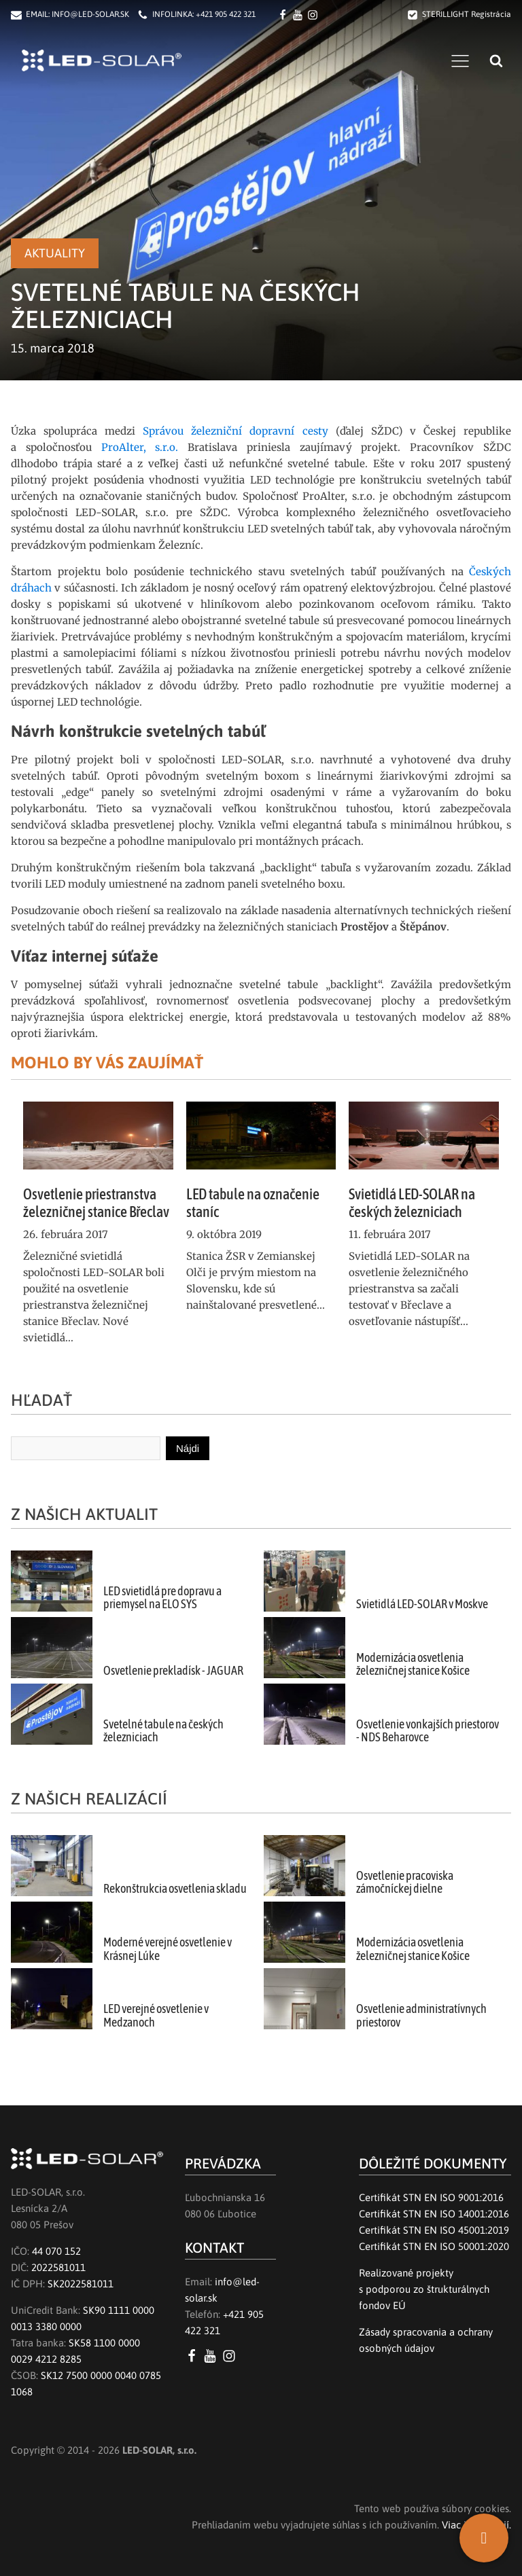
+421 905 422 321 (226, 14)
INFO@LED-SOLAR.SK (90, 14)
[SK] (483, 2538)
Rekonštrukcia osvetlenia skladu (175, 1888)
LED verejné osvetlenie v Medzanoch (156, 2015)
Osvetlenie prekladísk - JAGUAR (173, 1670)
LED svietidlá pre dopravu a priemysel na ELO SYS (162, 1597)
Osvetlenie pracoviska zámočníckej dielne (404, 1882)
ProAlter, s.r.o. (140, 447)
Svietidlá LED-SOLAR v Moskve (422, 1604)
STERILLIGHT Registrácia (466, 14)
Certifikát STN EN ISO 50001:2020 (434, 2246)
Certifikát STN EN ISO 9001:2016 (431, 2197)
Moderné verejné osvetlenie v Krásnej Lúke (167, 1949)
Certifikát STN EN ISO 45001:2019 (434, 2230)
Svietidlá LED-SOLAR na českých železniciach (412, 1203)
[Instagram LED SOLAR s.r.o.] (231, 2356)
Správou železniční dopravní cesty (235, 430)
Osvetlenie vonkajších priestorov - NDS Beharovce (427, 1731)
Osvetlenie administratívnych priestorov (421, 2015)
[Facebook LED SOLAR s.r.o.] (284, 15)
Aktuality (54, 253)
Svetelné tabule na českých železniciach (163, 1731)
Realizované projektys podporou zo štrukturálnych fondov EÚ (424, 2289)
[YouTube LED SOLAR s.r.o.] (212, 2356)
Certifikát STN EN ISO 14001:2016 (434, 2213)
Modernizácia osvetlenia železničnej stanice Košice (413, 1664)
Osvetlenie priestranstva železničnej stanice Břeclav (96, 1203)
